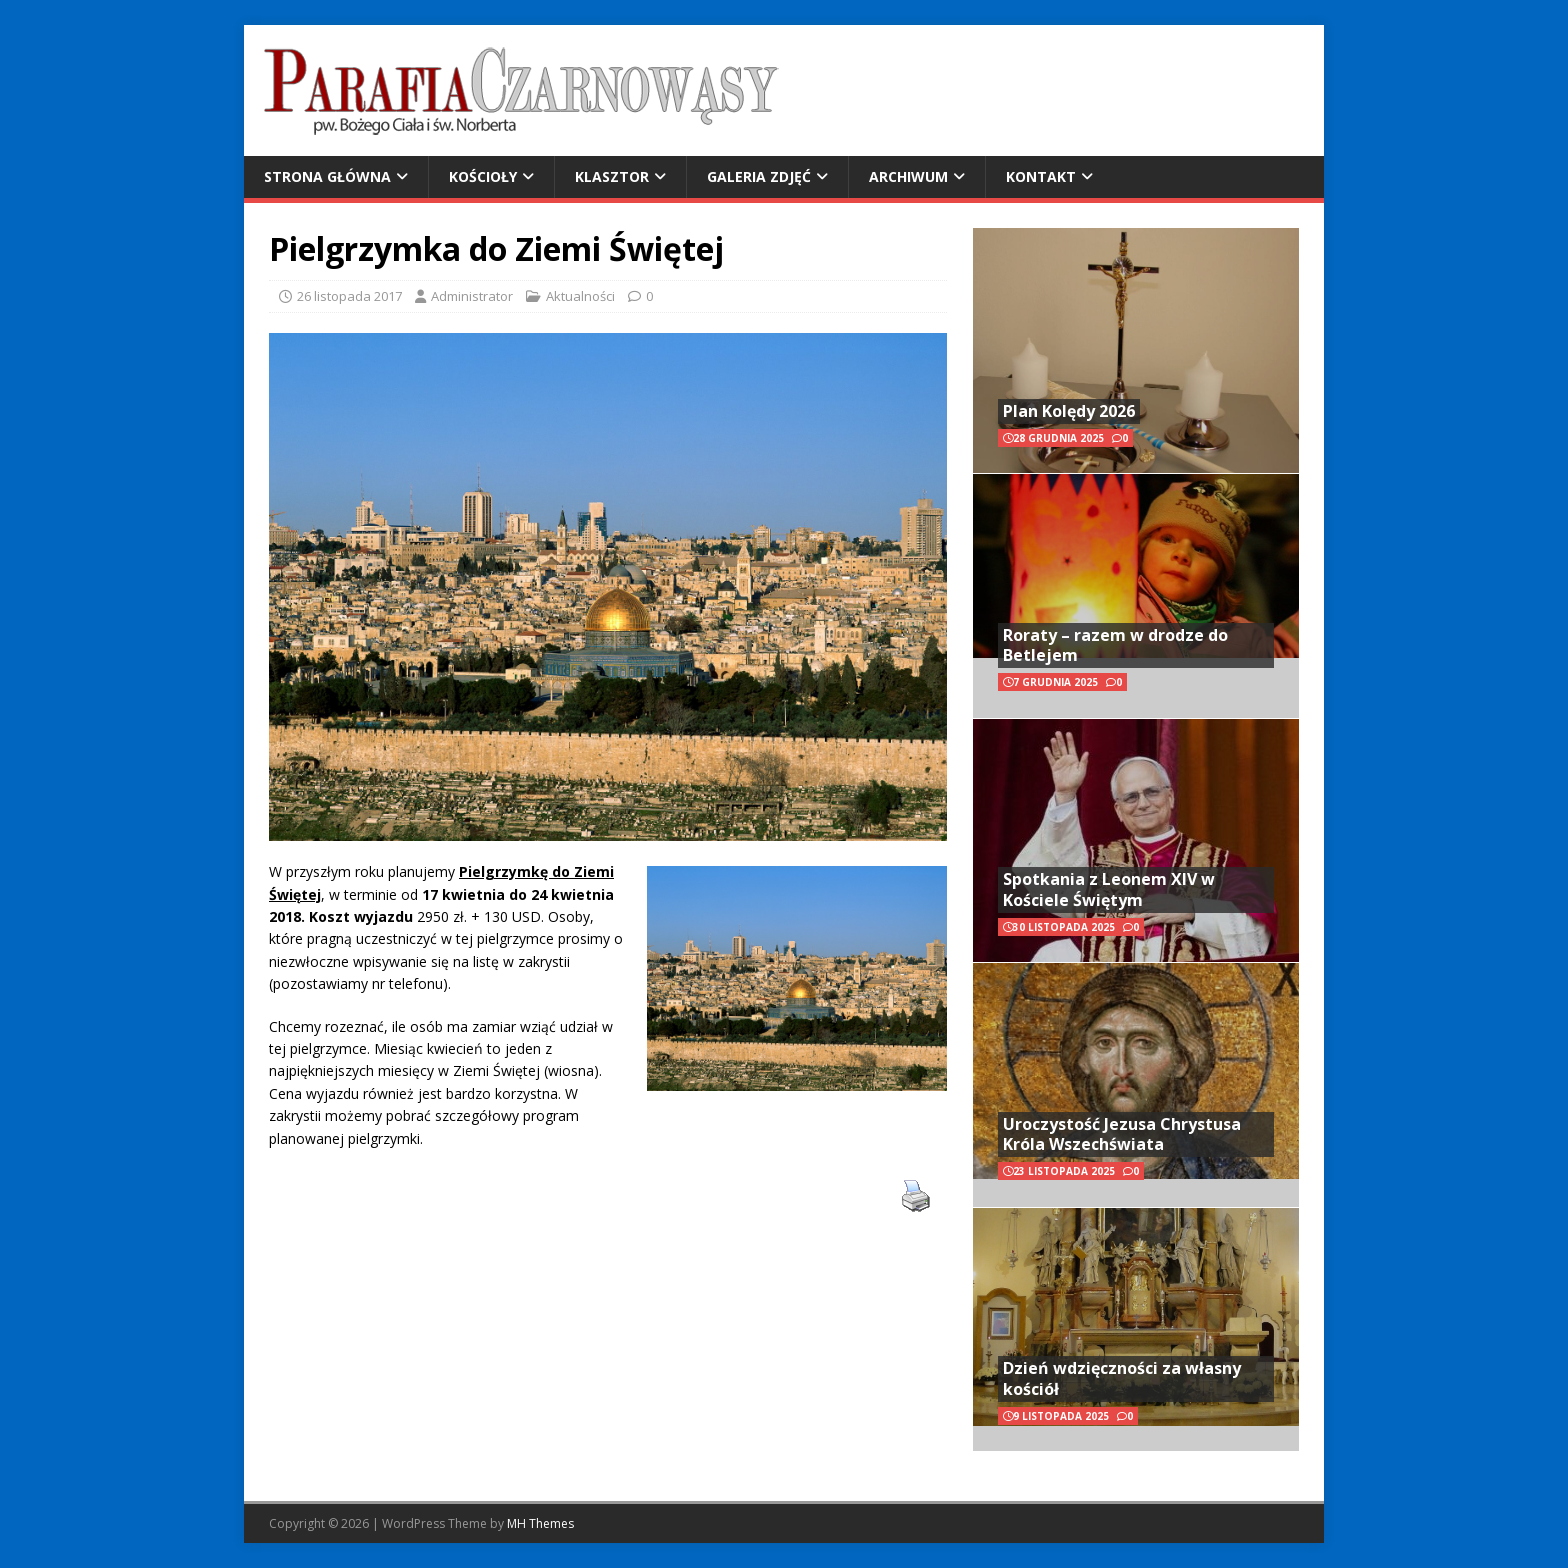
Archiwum (908, 176)
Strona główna (327, 176)
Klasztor (612, 176)
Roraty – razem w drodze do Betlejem (1115, 645)
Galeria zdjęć (759, 176)
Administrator (472, 296)
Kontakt (1041, 176)
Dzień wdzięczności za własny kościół (1122, 1378)
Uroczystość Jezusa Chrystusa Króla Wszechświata (1122, 1134)
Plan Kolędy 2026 (1069, 411)
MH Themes (540, 1523)
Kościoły (483, 176)
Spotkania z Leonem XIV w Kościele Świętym (1109, 889)
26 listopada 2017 (349, 296)
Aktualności (580, 296)
